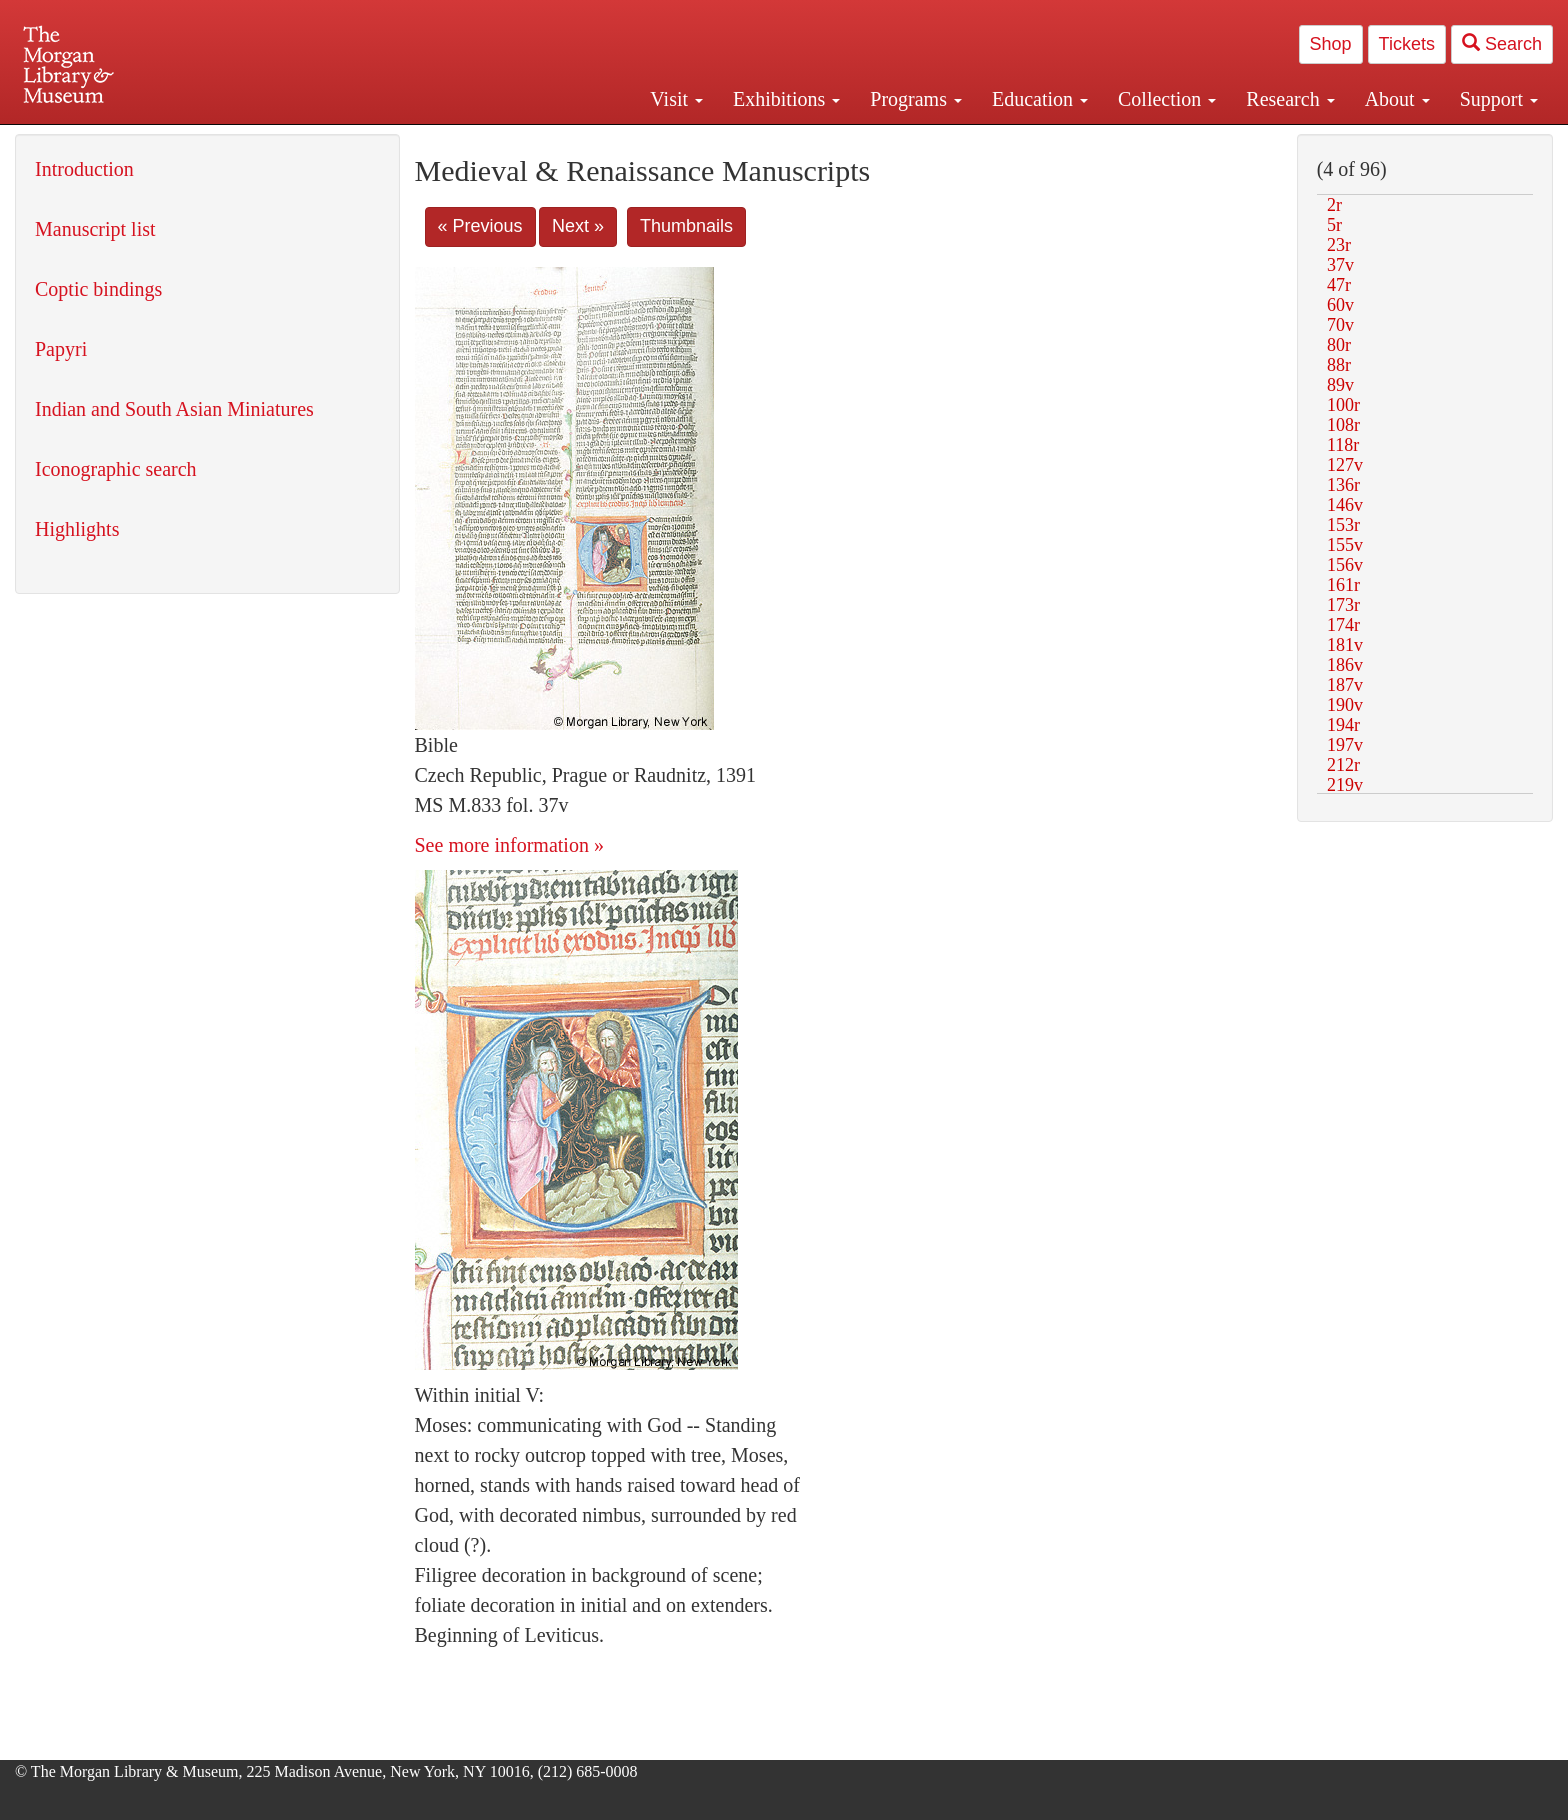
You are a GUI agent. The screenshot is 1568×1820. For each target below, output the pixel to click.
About (1397, 99)
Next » (578, 226)
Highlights (77, 529)
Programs (916, 99)
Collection (1167, 99)
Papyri (61, 349)
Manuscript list (95, 229)
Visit (676, 99)
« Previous (480, 226)
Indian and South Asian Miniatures (174, 409)
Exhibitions (786, 99)
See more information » (509, 845)
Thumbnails (686, 226)
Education (1040, 99)
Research (1290, 99)
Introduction (84, 169)
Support (1499, 99)
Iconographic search (116, 469)
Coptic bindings (98, 289)
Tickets (1407, 44)
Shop (1331, 44)
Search (1502, 43)
